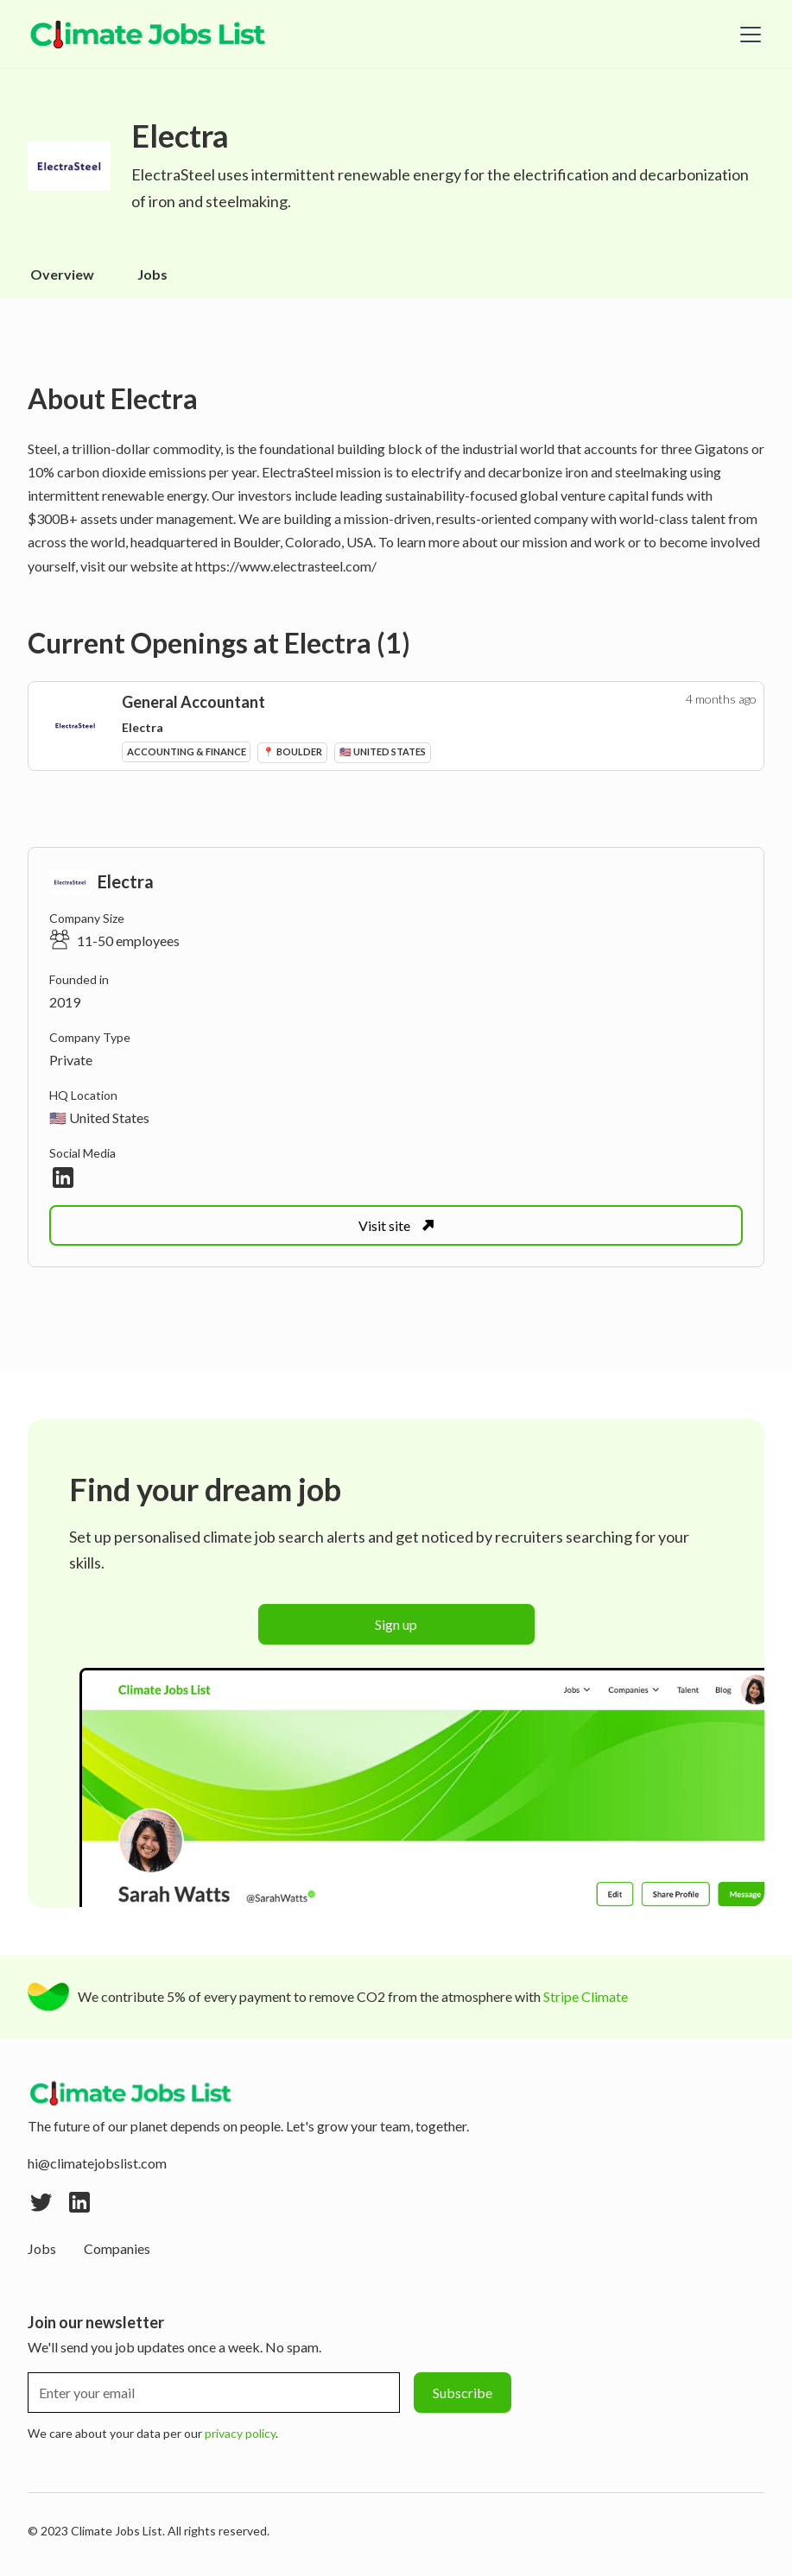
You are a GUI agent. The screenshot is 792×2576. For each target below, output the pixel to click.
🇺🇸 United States (99, 1117)
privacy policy (240, 2433)
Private (70, 1059)
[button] (747, 34)
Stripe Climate (585, 1996)
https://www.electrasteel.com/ (286, 566)
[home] (148, 34)
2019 (64, 1002)
